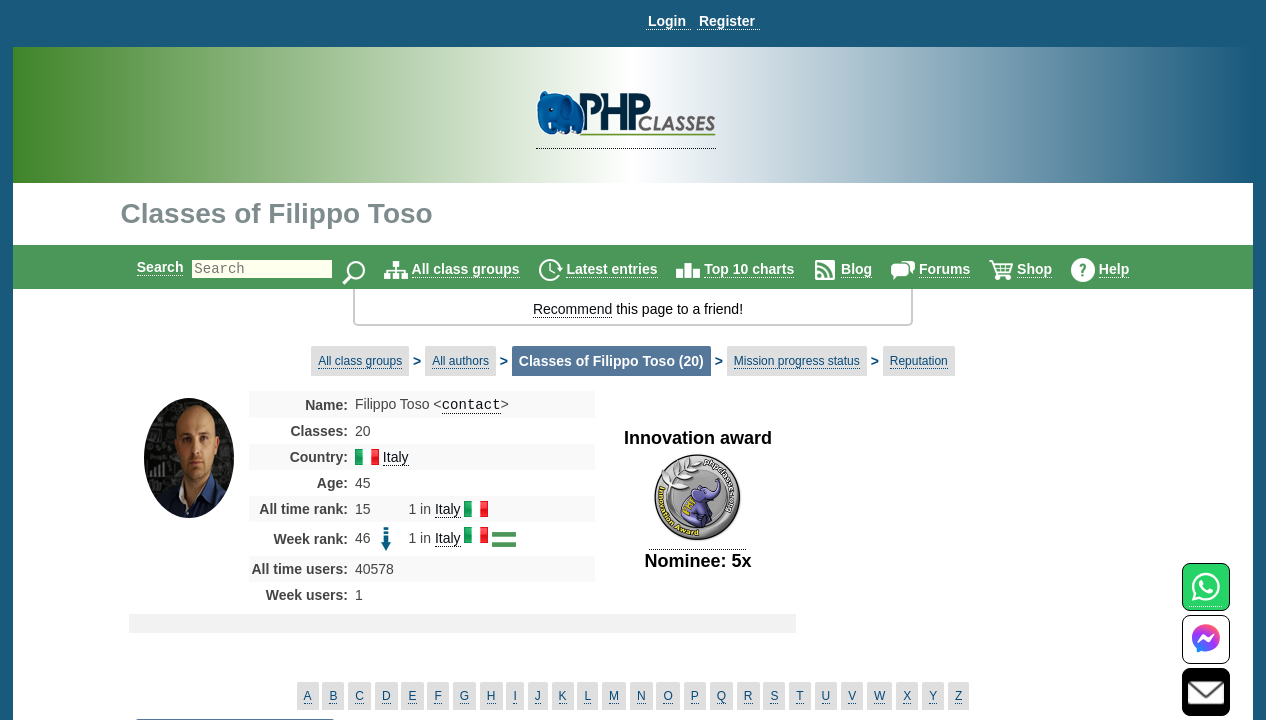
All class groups (483, 269)
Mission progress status (797, 361)
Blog (873, 269)
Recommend (572, 309)
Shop (1051, 269)
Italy (396, 459)
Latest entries (628, 269)
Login (667, 21)
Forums (961, 269)
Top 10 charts (766, 269)
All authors (460, 361)
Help (1131, 269)
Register (727, 21)
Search (143, 267)
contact (471, 405)
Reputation (919, 361)
